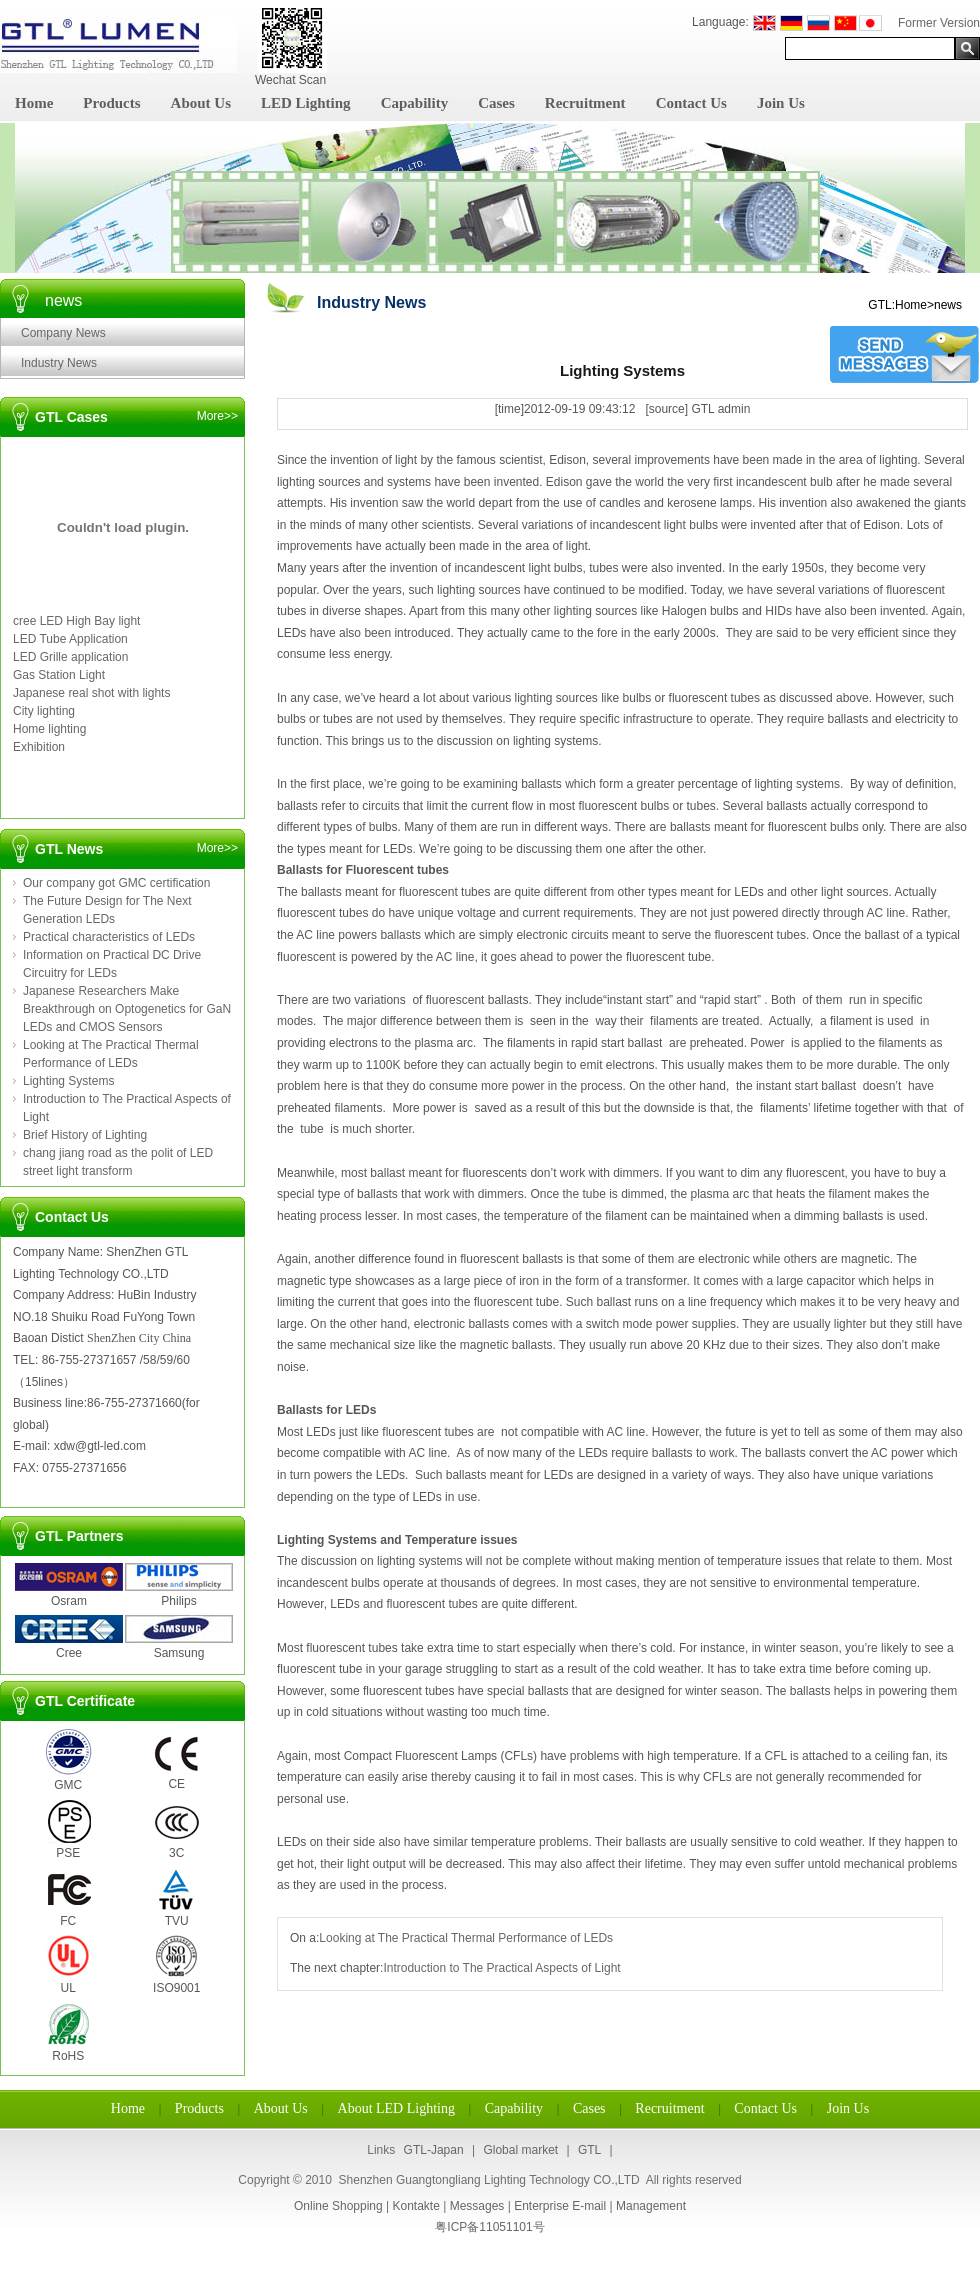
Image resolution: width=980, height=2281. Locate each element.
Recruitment (585, 103)
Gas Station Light (59, 675)
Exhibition (39, 747)
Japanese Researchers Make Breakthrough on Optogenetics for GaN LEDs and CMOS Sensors (127, 1009)
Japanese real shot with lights (91, 693)
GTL (589, 2150)
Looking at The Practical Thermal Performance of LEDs (466, 1938)
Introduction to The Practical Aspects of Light (501, 1968)
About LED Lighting (396, 2108)
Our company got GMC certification (116, 883)
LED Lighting (306, 103)
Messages (477, 2206)
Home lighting (49, 729)
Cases (496, 103)
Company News (63, 333)
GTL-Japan (434, 2150)
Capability (415, 103)
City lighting (44, 711)
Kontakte (415, 2206)
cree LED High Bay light (76, 621)
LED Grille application (70, 657)
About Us (201, 103)
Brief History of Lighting (85, 1135)
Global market (520, 2150)
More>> (217, 416)
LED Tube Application (70, 639)
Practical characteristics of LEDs (109, 937)
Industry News (59, 363)
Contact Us (691, 103)
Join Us (781, 103)
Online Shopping (338, 2206)
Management (651, 2206)
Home (34, 103)
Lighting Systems (68, 1081)
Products (111, 103)
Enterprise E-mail (560, 2206)
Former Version (939, 23)
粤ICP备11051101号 (489, 2227)
